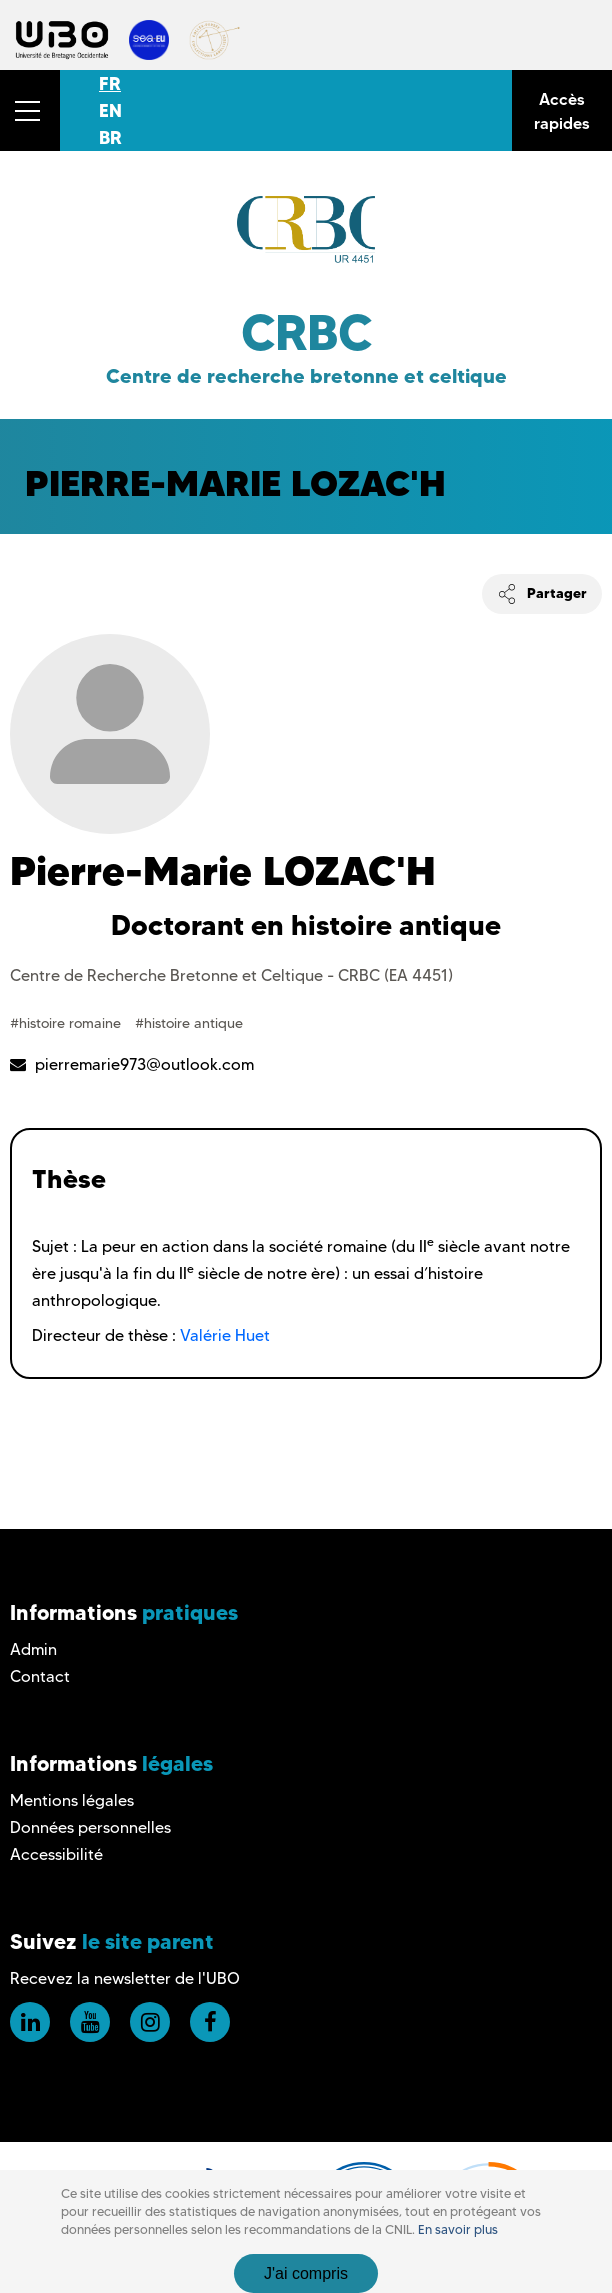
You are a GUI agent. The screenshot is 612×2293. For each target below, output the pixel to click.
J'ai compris (306, 2273)
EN (110, 110)
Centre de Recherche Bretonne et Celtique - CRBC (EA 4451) (231, 975)
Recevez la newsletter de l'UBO (125, 1978)
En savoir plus (458, 2229)
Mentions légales (72, 1800)
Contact (40, 1676)
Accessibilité (56, 1854)
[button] (30, 110)
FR (110, 83)
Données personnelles (90, 1827)
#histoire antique (189, 1023)
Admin (33, 1649)
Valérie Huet (225, 1335)
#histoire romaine (67, 1023)
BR (110, 137)
